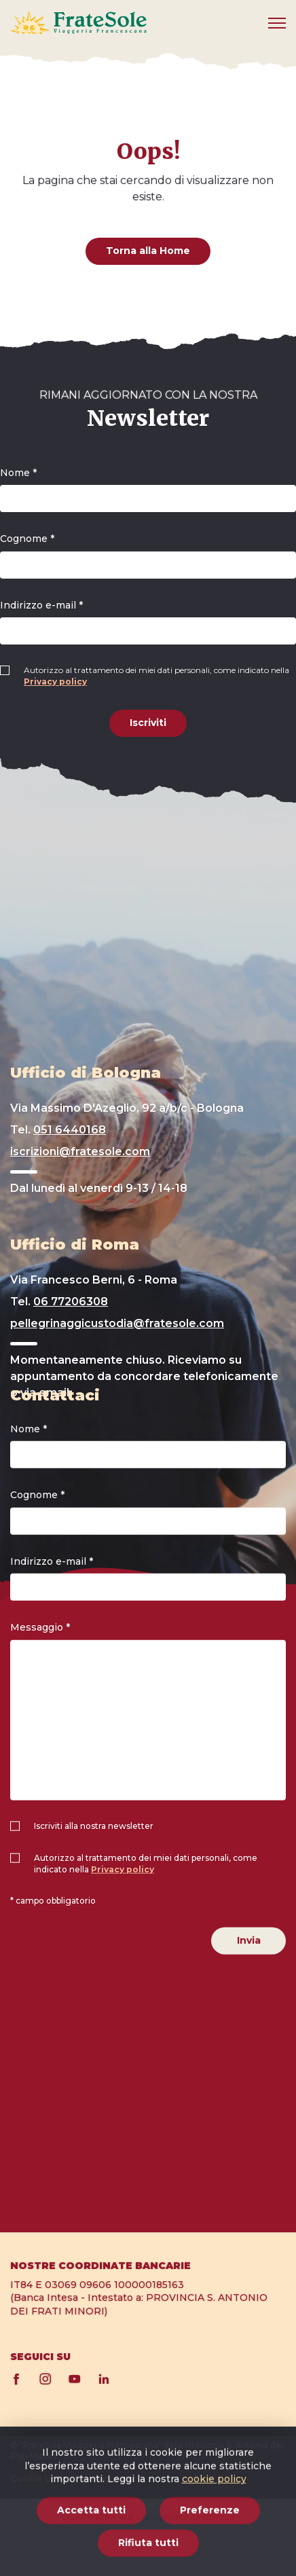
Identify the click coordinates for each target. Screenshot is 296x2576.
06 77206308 (70, 1301)
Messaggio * (40, 1627)
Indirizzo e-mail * (41, 605)
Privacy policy (55, 681)
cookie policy (214, 2540)
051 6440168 (69, 1129)
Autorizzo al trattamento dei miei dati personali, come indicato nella (156, 676)
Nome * (18, 473)
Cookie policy (41, 2478)
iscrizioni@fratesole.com (80, 1151)
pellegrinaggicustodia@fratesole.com (117, 1323)
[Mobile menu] (277, 23)
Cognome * (27, 538)
